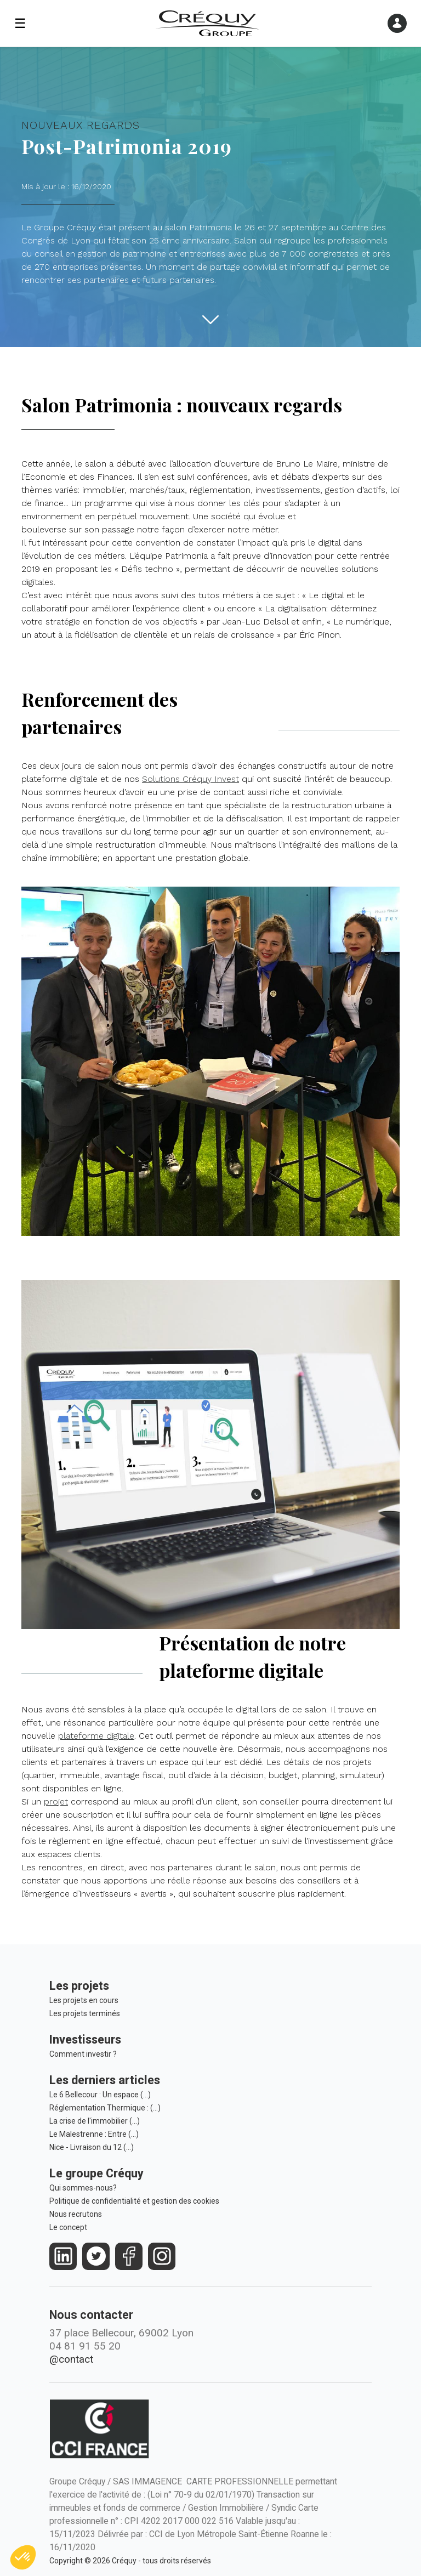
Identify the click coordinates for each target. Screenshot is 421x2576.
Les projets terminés (84, 2013)
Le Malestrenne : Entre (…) (94, 2134)
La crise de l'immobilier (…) (94, 2121)
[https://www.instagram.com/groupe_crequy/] (162, 2256)
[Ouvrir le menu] (397, 23)
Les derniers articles (104, 2080)
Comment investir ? (83, 2054)
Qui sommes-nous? (83, 2187)
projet (56, 1801)
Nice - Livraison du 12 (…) (91, 2147)
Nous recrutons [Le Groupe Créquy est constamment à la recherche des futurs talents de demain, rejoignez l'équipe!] (75, 2214)
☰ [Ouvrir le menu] (20, 23)
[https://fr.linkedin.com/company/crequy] (63, 2256)
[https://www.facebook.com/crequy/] (129, 2256)
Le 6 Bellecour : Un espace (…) (100, 2094)
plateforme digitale (96, 1735)
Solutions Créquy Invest (190, 779)
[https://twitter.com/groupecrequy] (96, 2256)
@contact (71, 2359)
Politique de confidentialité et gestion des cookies (134, 2201)
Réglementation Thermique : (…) (105, 2107)
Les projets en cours (83, 2000)
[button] (23, 2557)
